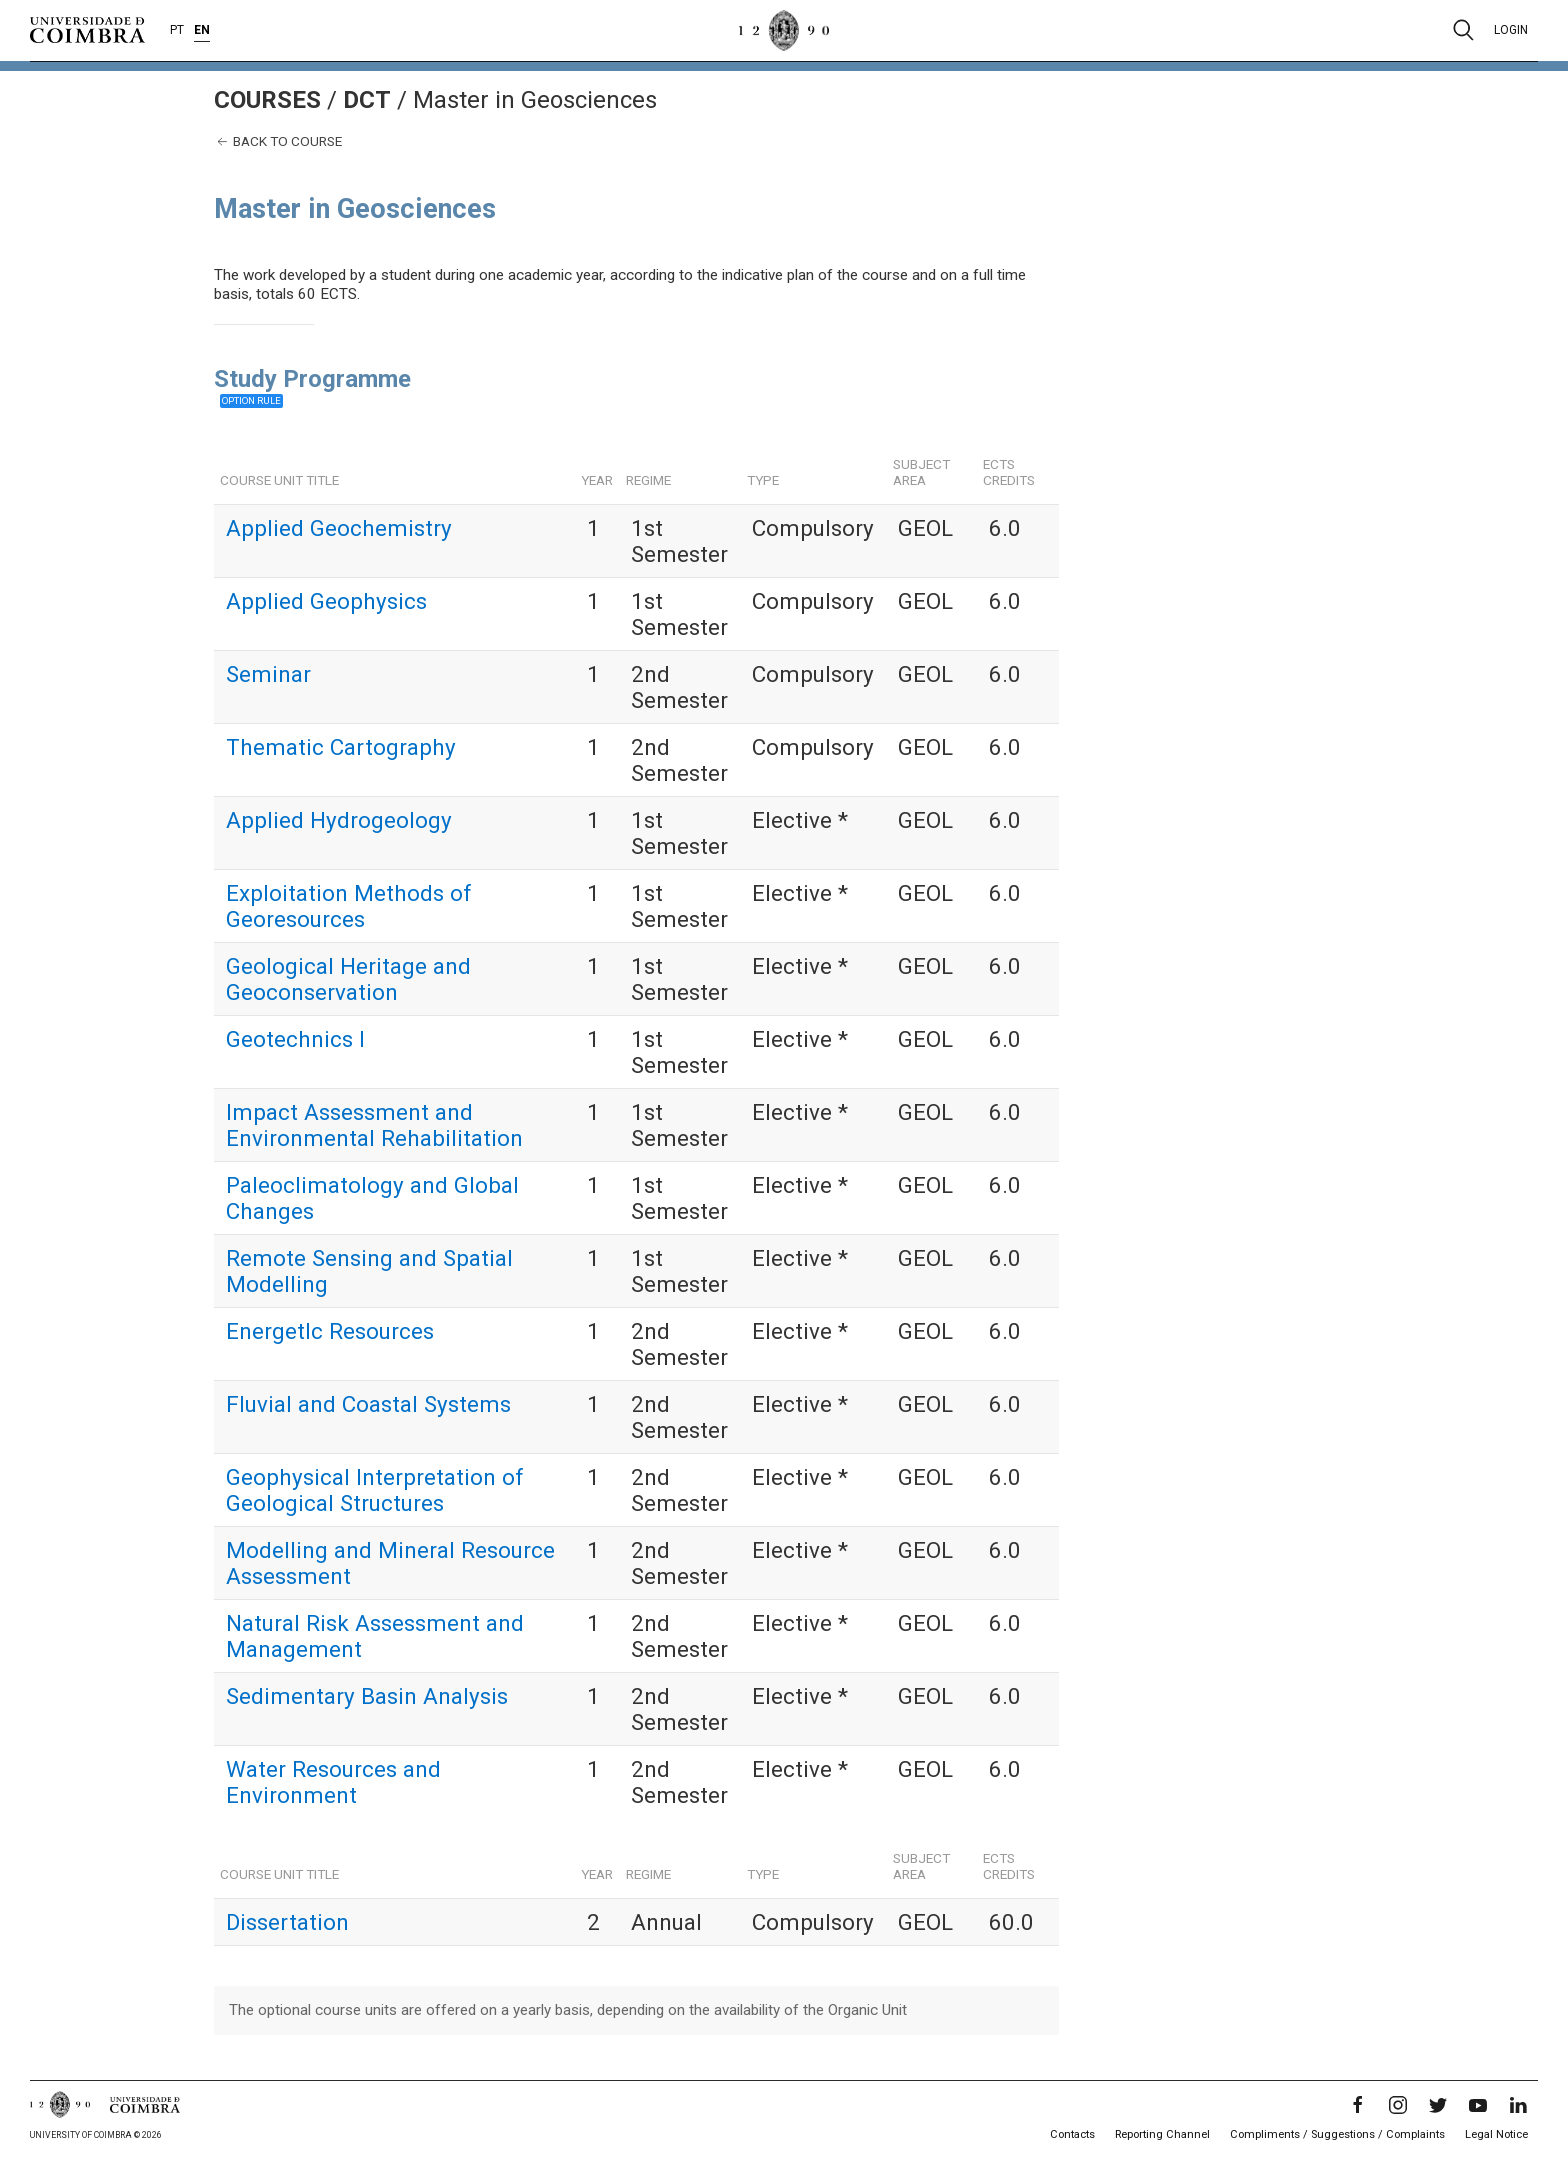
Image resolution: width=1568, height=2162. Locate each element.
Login (1511, 30)
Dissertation (287, 1922)
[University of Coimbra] (87, 29)
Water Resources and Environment (333, 1782)
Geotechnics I (295, 1039)
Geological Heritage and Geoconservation (348, 979)
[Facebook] (1358, 2105)
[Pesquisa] (1463, 30)
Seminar (268, 674)
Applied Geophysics (326, 601)
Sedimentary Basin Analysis (367, 1696)
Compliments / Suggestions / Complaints (1337, 2134)
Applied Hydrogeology (339, 820)
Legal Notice (1496, 2134)
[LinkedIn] (1518, 2105)
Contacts (1072, 2134)
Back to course (278, 141)
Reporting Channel (1162, 2134)
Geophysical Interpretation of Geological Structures (375, 1490)
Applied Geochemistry (339, 528)
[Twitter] (1438, 2105)
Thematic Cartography (341, 747)
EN (202, 30)
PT (177, 30)
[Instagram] (1398, 2105)
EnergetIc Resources (330, 1331)
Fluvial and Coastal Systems (368, 1404)
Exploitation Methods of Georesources (349, 906)
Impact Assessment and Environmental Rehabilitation (374, 1125)
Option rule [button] (251, 400)
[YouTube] (1478, 2105)
